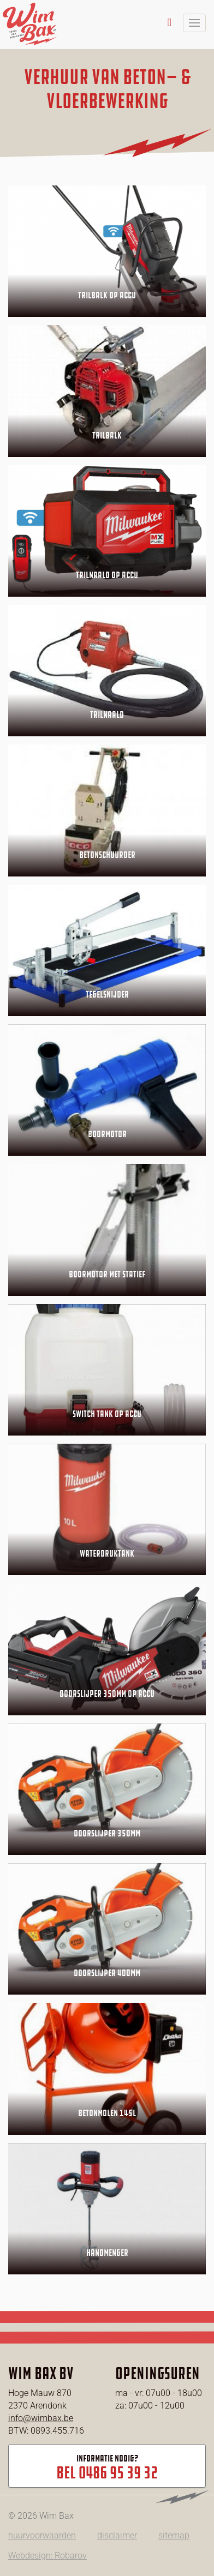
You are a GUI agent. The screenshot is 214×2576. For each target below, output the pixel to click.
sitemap (173, 2535)
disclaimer (117, 2535)
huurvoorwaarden (42, 2535)
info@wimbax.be (40, 2418)
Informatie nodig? (107, 2468)
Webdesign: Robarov (47, 2555)
